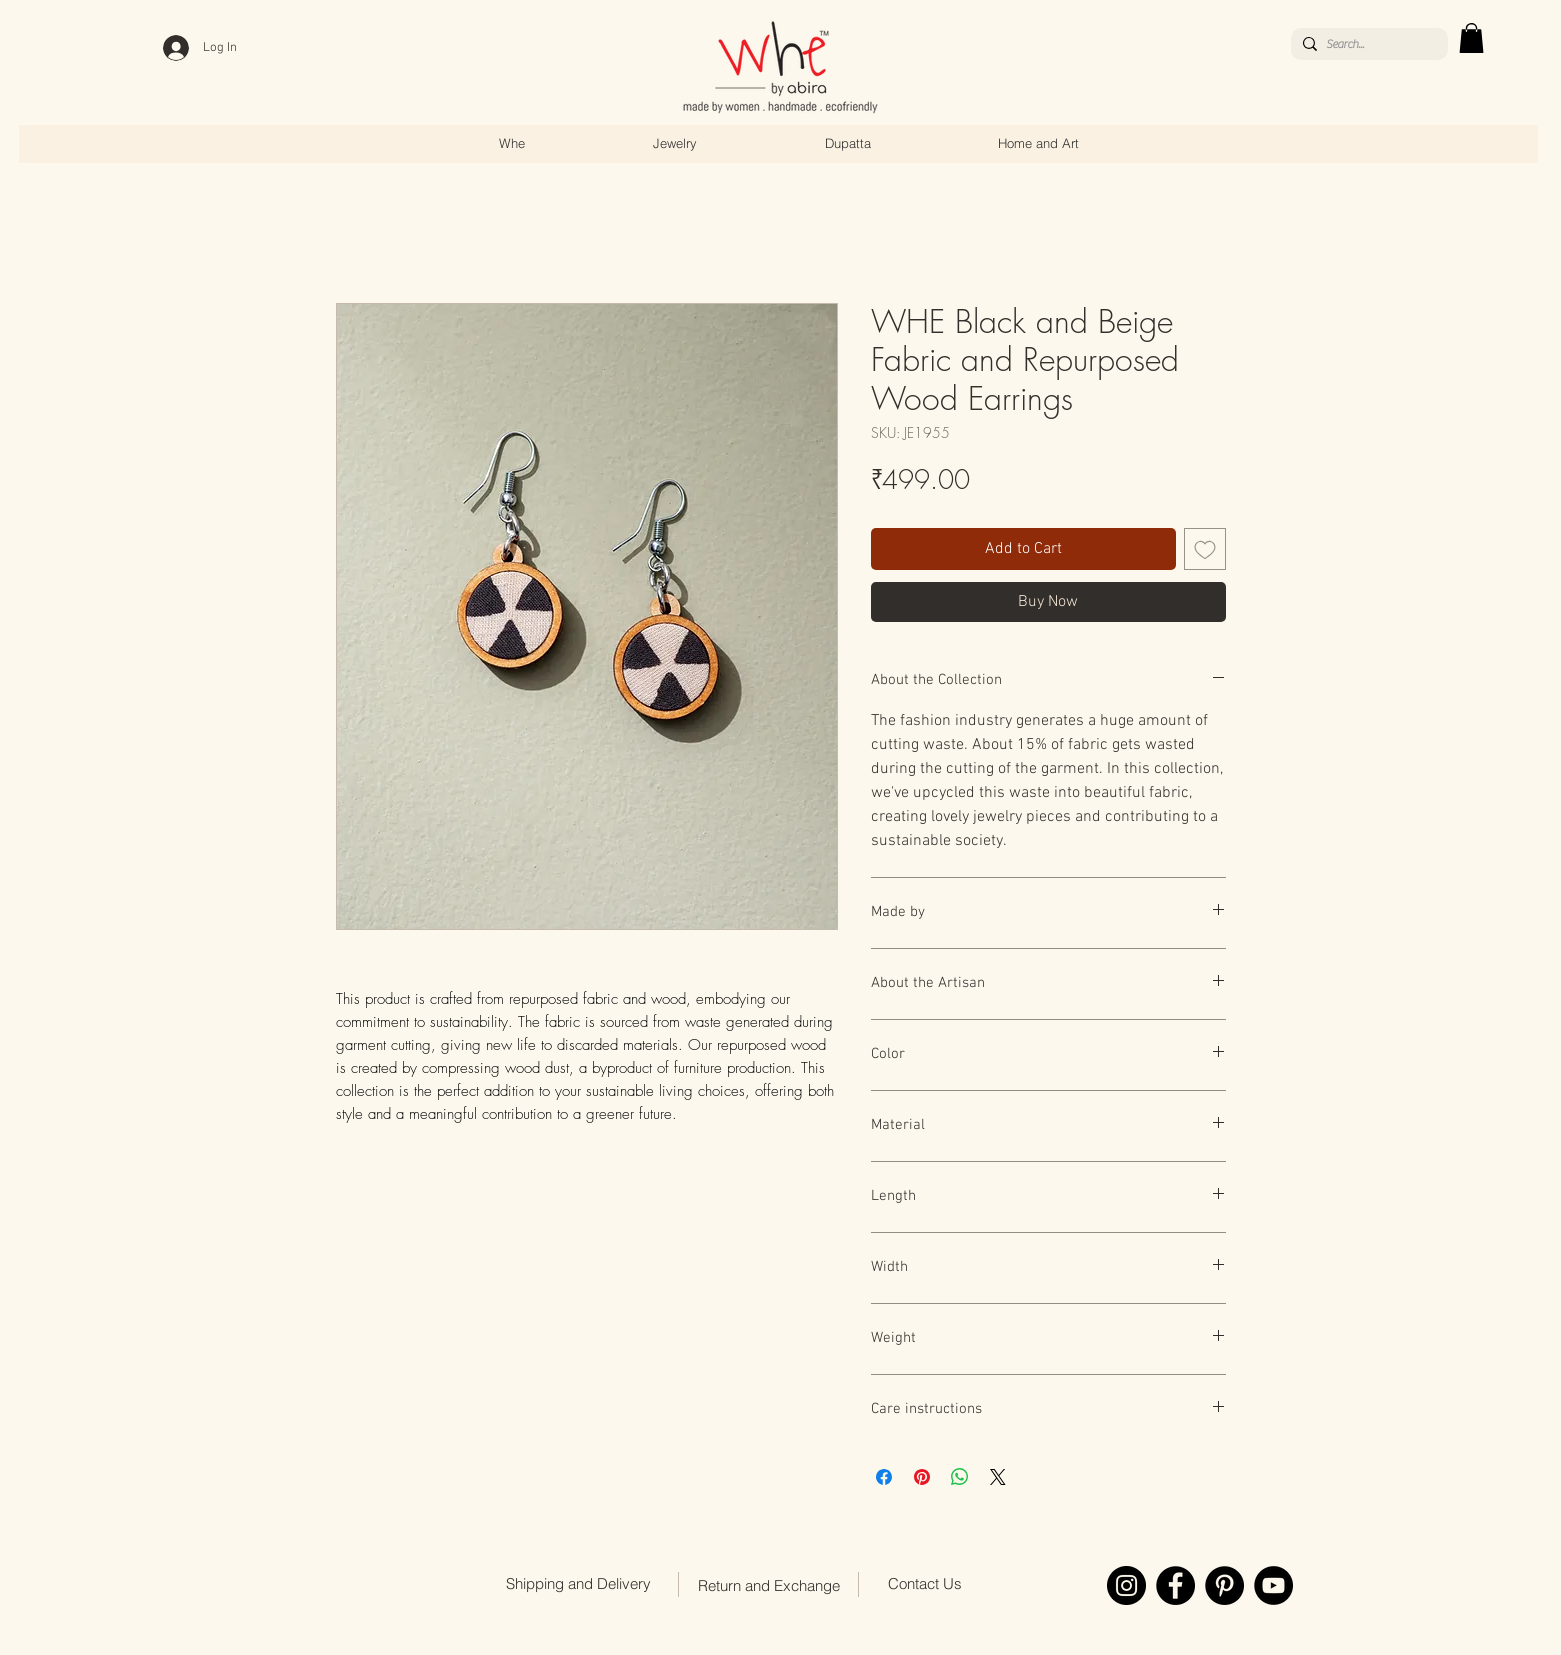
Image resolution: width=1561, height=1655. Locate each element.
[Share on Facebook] (884, 1477)
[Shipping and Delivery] (579, 1583)
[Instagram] (1126, 1585)
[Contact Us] (925, 1583)
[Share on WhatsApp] (960, 1477)
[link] (1471, 38)
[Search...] (1366, 44)
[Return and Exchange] (769, 1585)
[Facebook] (1175, 1585)
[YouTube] (1273, 1585)
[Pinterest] (1224, 1585)
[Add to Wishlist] (1205, 549)
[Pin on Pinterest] (922, 1477)
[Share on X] (998, 1477)
